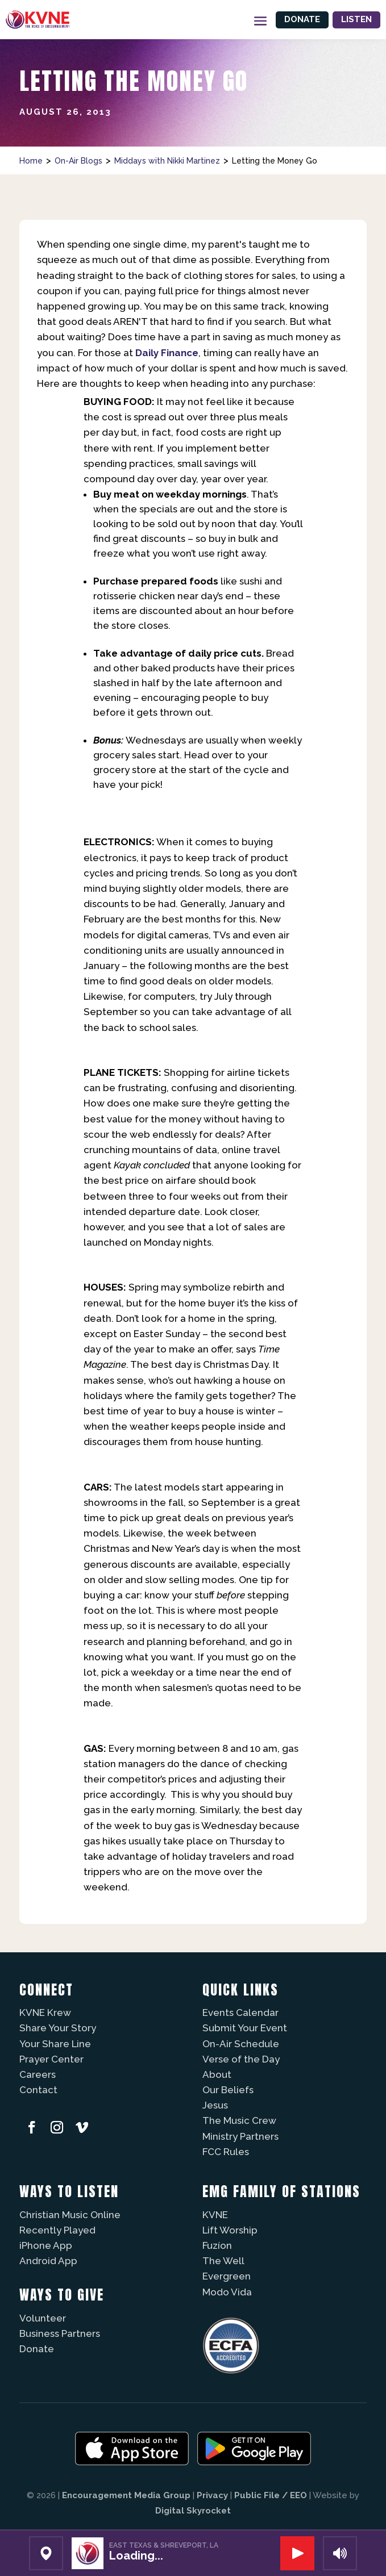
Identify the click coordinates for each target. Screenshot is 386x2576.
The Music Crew (239, 2120)
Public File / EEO (270, 2495)
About (216, 2074)
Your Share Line (55, 2043)
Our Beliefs (228, 2089)
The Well (223, 2260)
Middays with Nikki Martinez (167, 160)
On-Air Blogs (78, 160)
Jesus (215, 2105)
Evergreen (226, 2276)
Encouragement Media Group (126, 2495)
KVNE (215, 2214)
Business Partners (59, 2333)
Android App (48, 2260)
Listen (356, 19)
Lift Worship (230, 2230)
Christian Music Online (70, 2214)
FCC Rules (225, 2151)
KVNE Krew (45, 2012)
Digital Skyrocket (193, 2511)
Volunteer (42, 2318)
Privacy (212, 2495)
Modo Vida (227, 2292)
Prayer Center (51, 2059)
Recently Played (57, 2230)
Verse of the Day (241, 2059)
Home (31, 160)
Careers (37, 2074)
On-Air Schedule (240, 2043)
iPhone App (45, 2245)
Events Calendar (240, 2012)
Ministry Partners (240, 2136)
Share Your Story (57, 2028)
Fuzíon (217, 2245)
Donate (302, 19)
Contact (38, 2089)
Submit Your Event (244, 2028)
